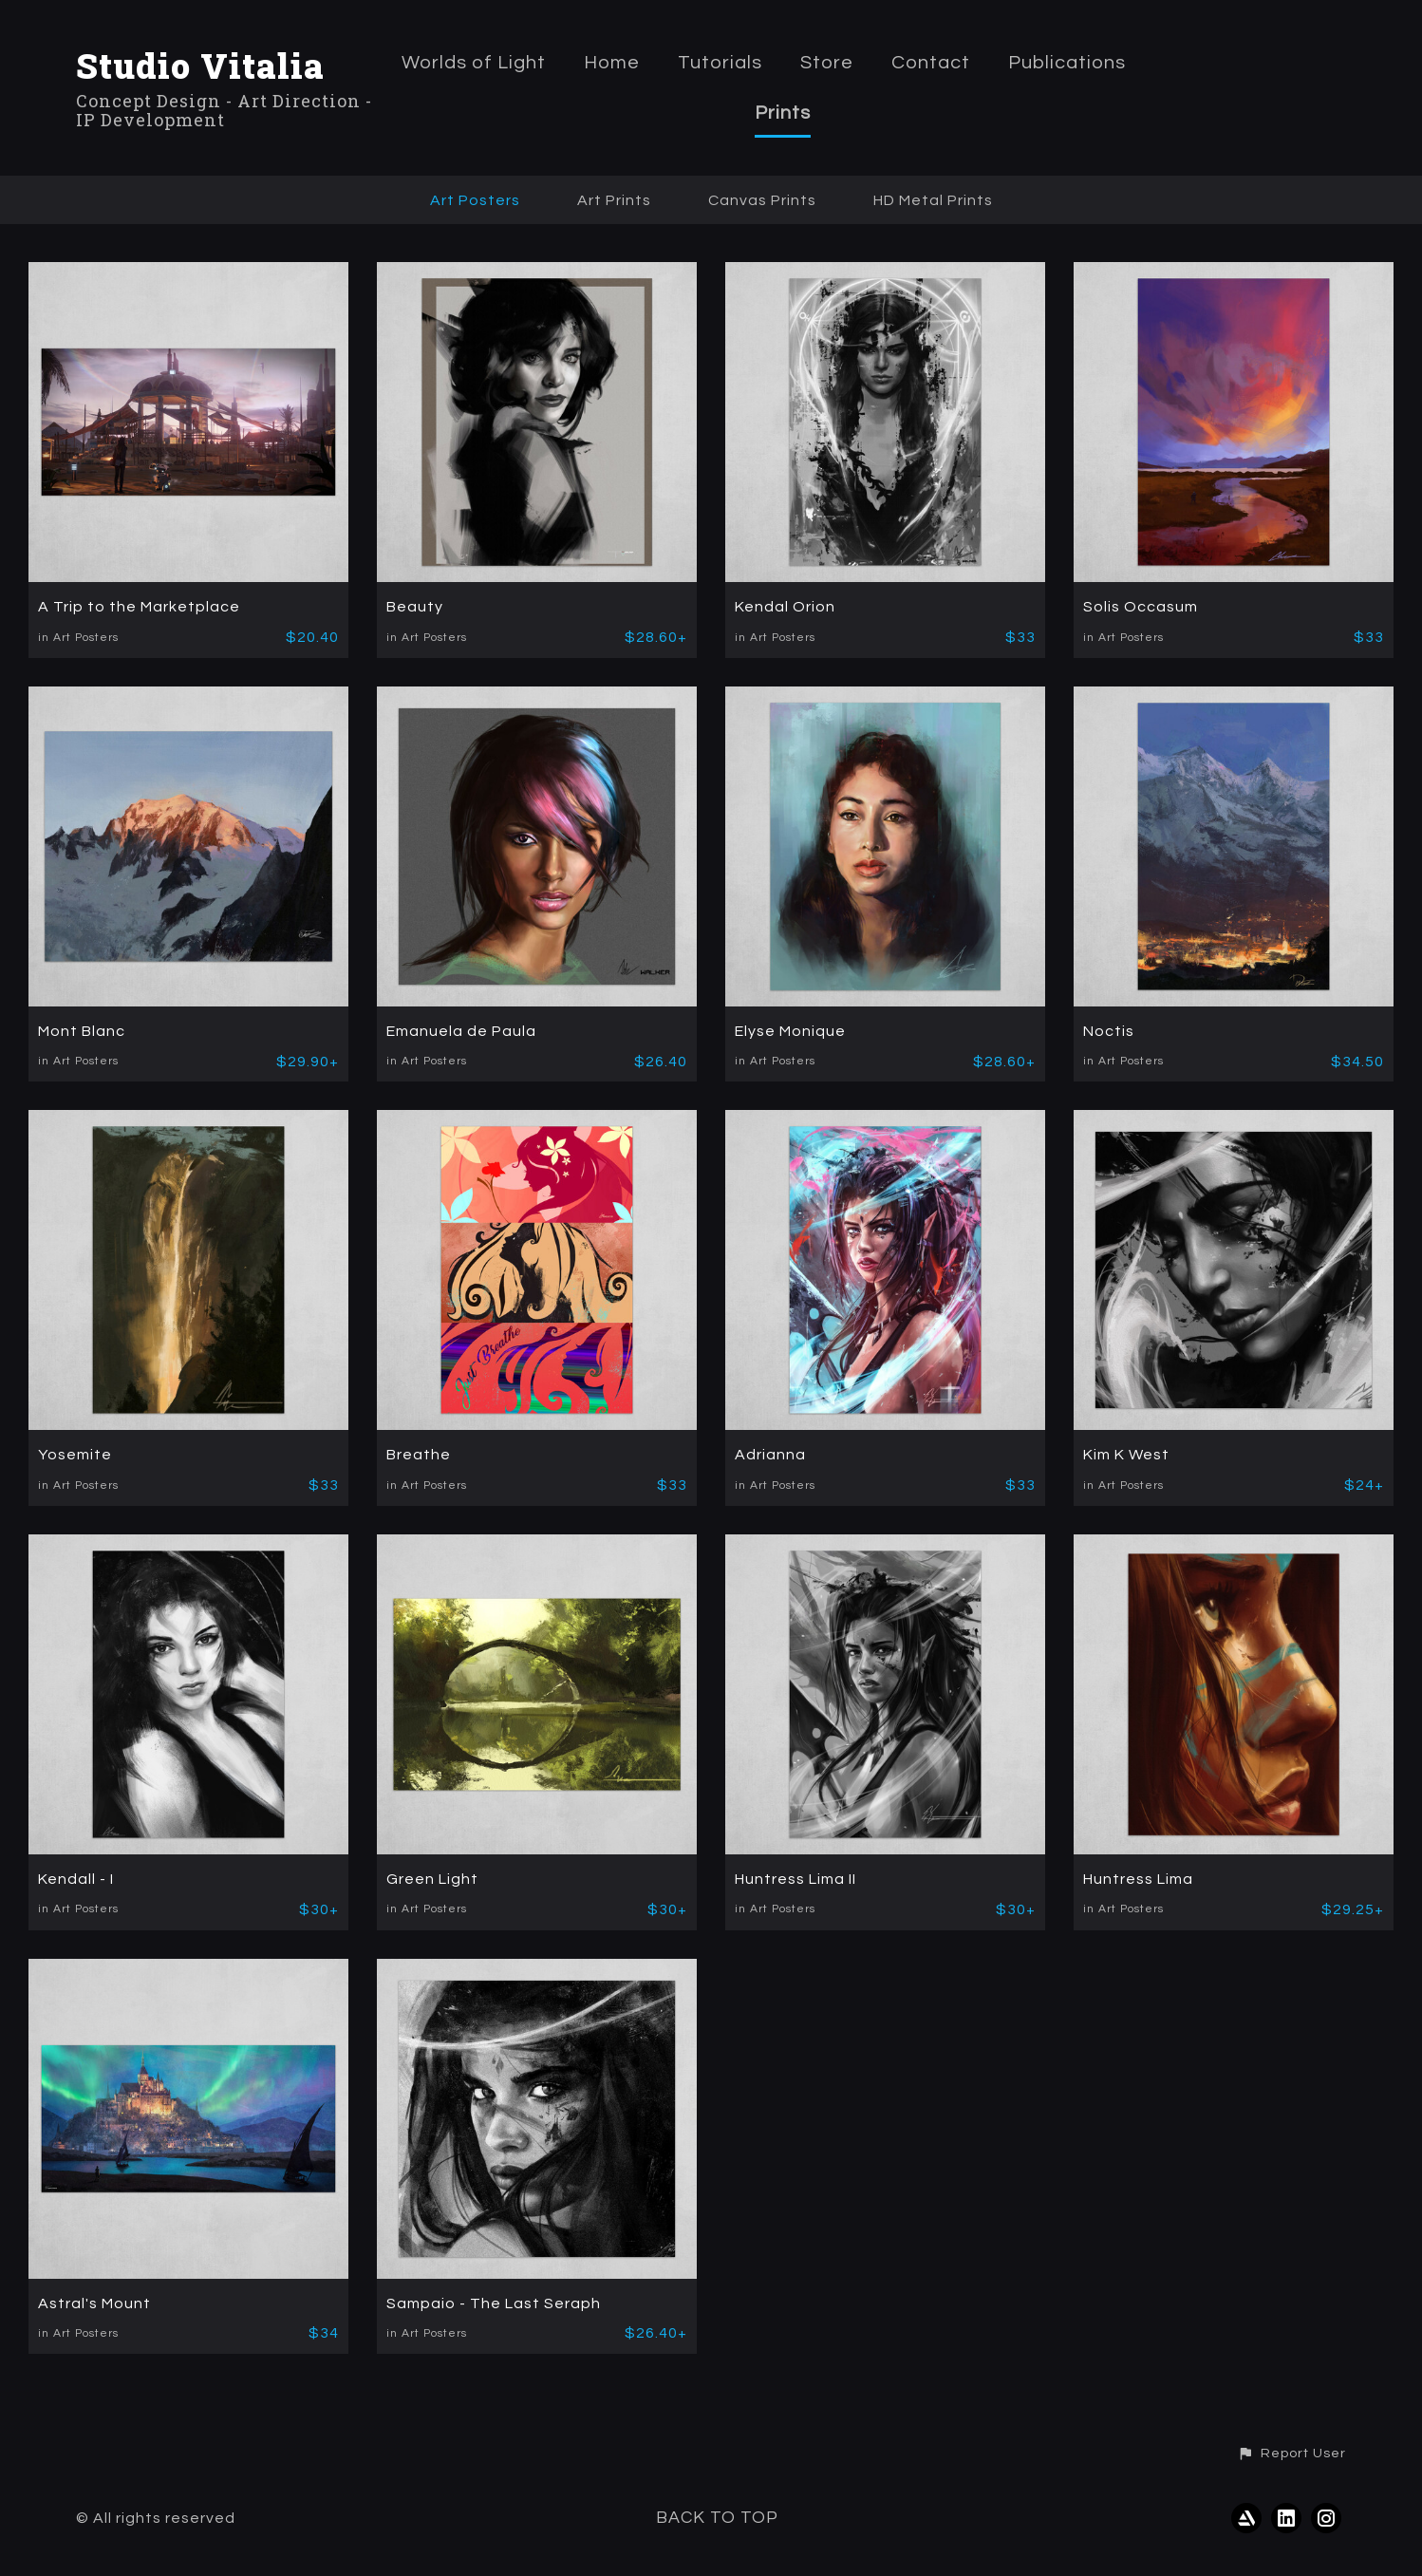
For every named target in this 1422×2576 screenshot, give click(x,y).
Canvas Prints (762, 200)
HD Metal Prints (933, 200)
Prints (783, 112)
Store (826, 62)
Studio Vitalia (200, 65)
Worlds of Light (474, 62)
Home (612, 62)
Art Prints (614, 200)
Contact (930, 62)
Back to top (717, 2518)
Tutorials (720, 62)
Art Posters (475, 200)
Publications (1067, 62)
